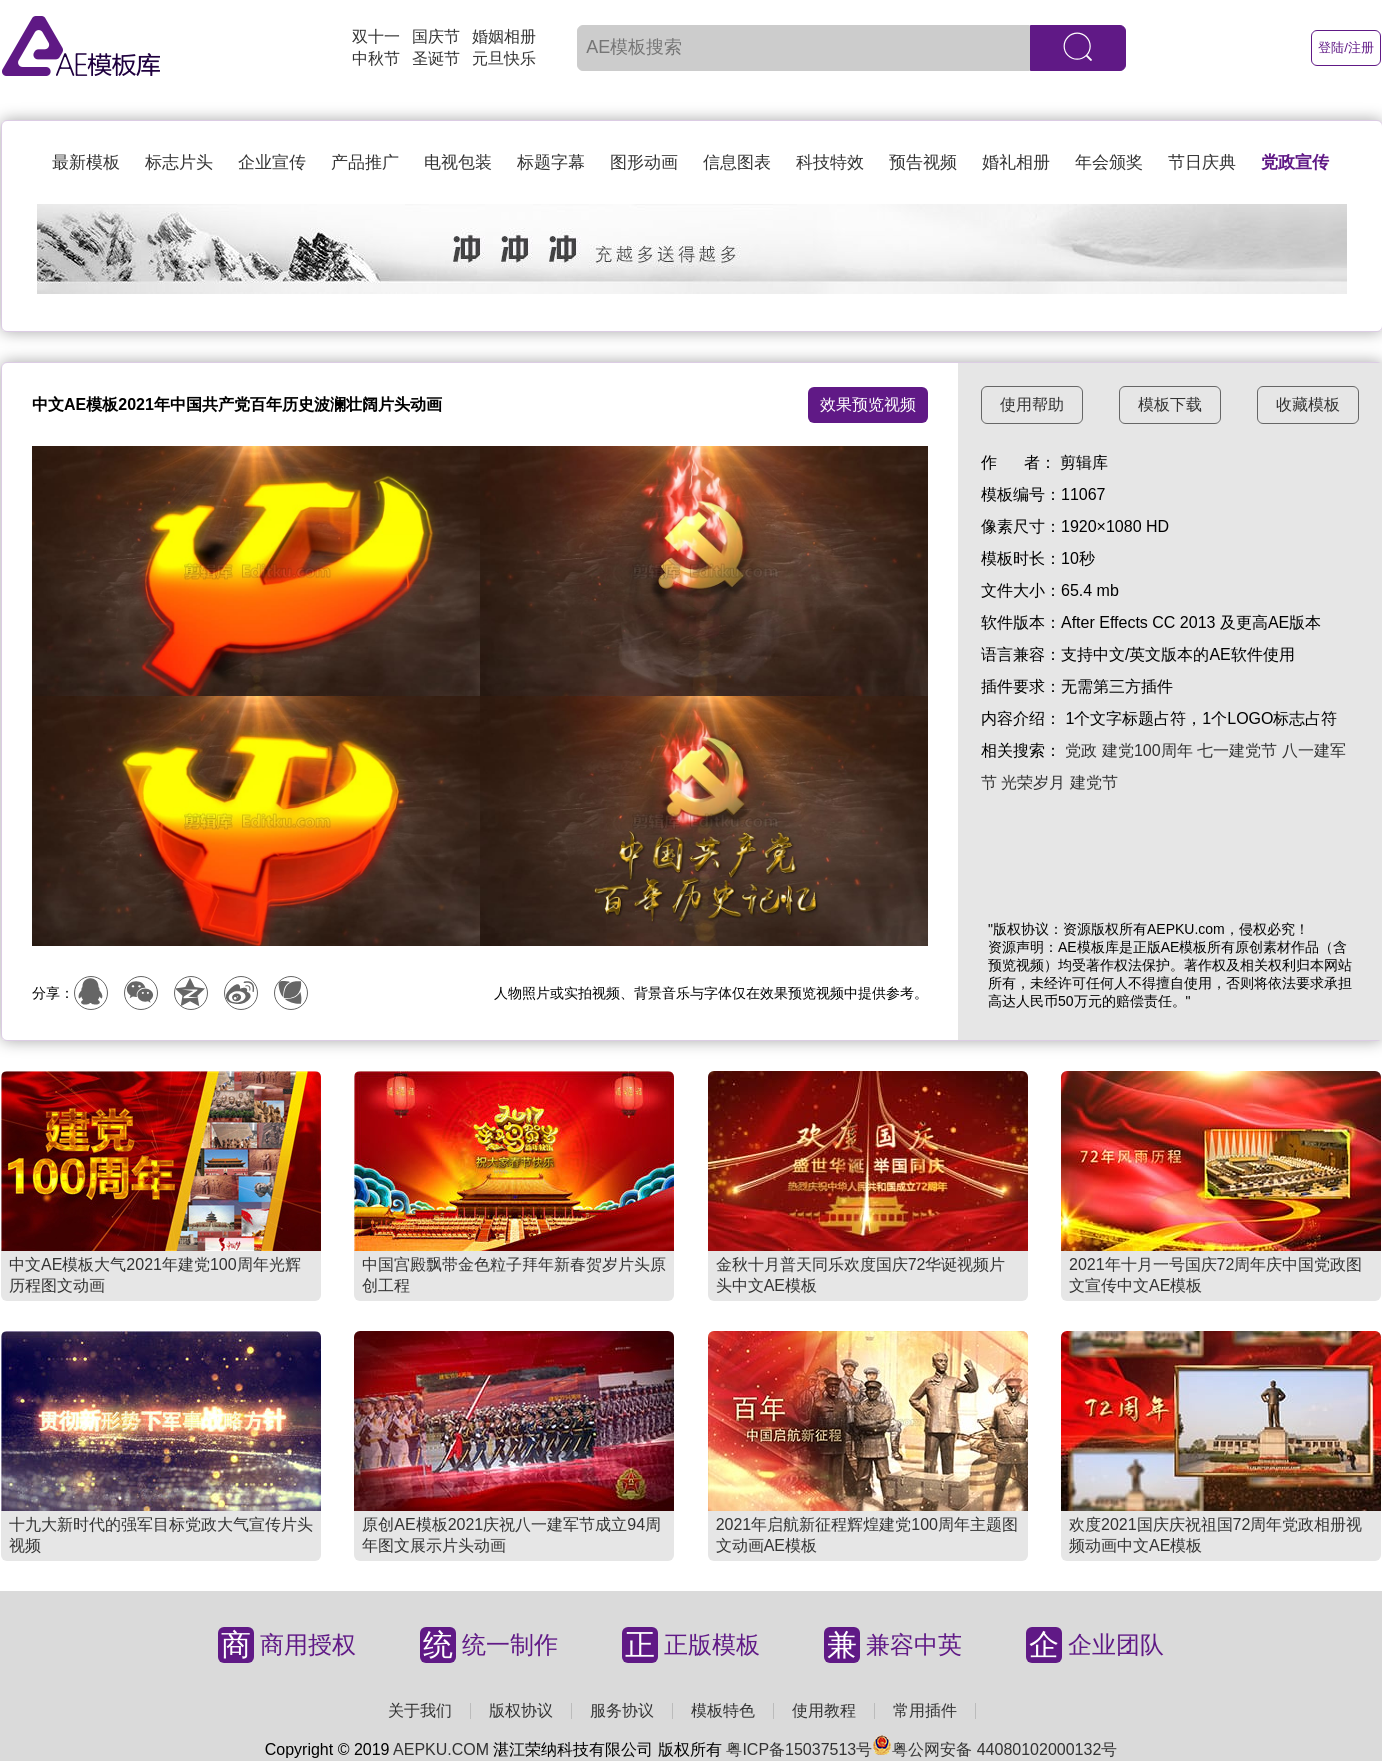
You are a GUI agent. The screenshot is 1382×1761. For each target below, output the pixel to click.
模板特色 (723, 1710)
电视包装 (458, 162)
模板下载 (1170, 404)
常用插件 (925, 1710)
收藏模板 (1308, 404)
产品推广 (365, 162)
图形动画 (644, 162)
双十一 (376, 36)
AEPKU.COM (441, 1749)
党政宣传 (1295, 162)
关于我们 (420, 1710)
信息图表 (737, 162)
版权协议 (521, 1710)
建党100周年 (1147, 750)
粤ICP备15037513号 (799, 1749)
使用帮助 (1032, 404)
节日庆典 (1202, 162)
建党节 (1094, 782)
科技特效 (830, 162)
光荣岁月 (1033, 782)
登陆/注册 (1346, 47)
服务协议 (622, 1710)
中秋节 (376, 58)
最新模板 (86, 162)
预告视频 (923, 162)
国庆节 (436, 36)
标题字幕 (551, 162)
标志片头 (179, 162)
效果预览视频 (868, 404)
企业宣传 (272, 162)
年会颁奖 (1109, 162)
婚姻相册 (504, 36)
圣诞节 (436, 58)
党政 (1081, 750)
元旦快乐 (504, 58)
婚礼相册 (1016, 162)
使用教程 (824, 1710)
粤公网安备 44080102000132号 (994, 1749)
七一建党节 (1237, 750)
